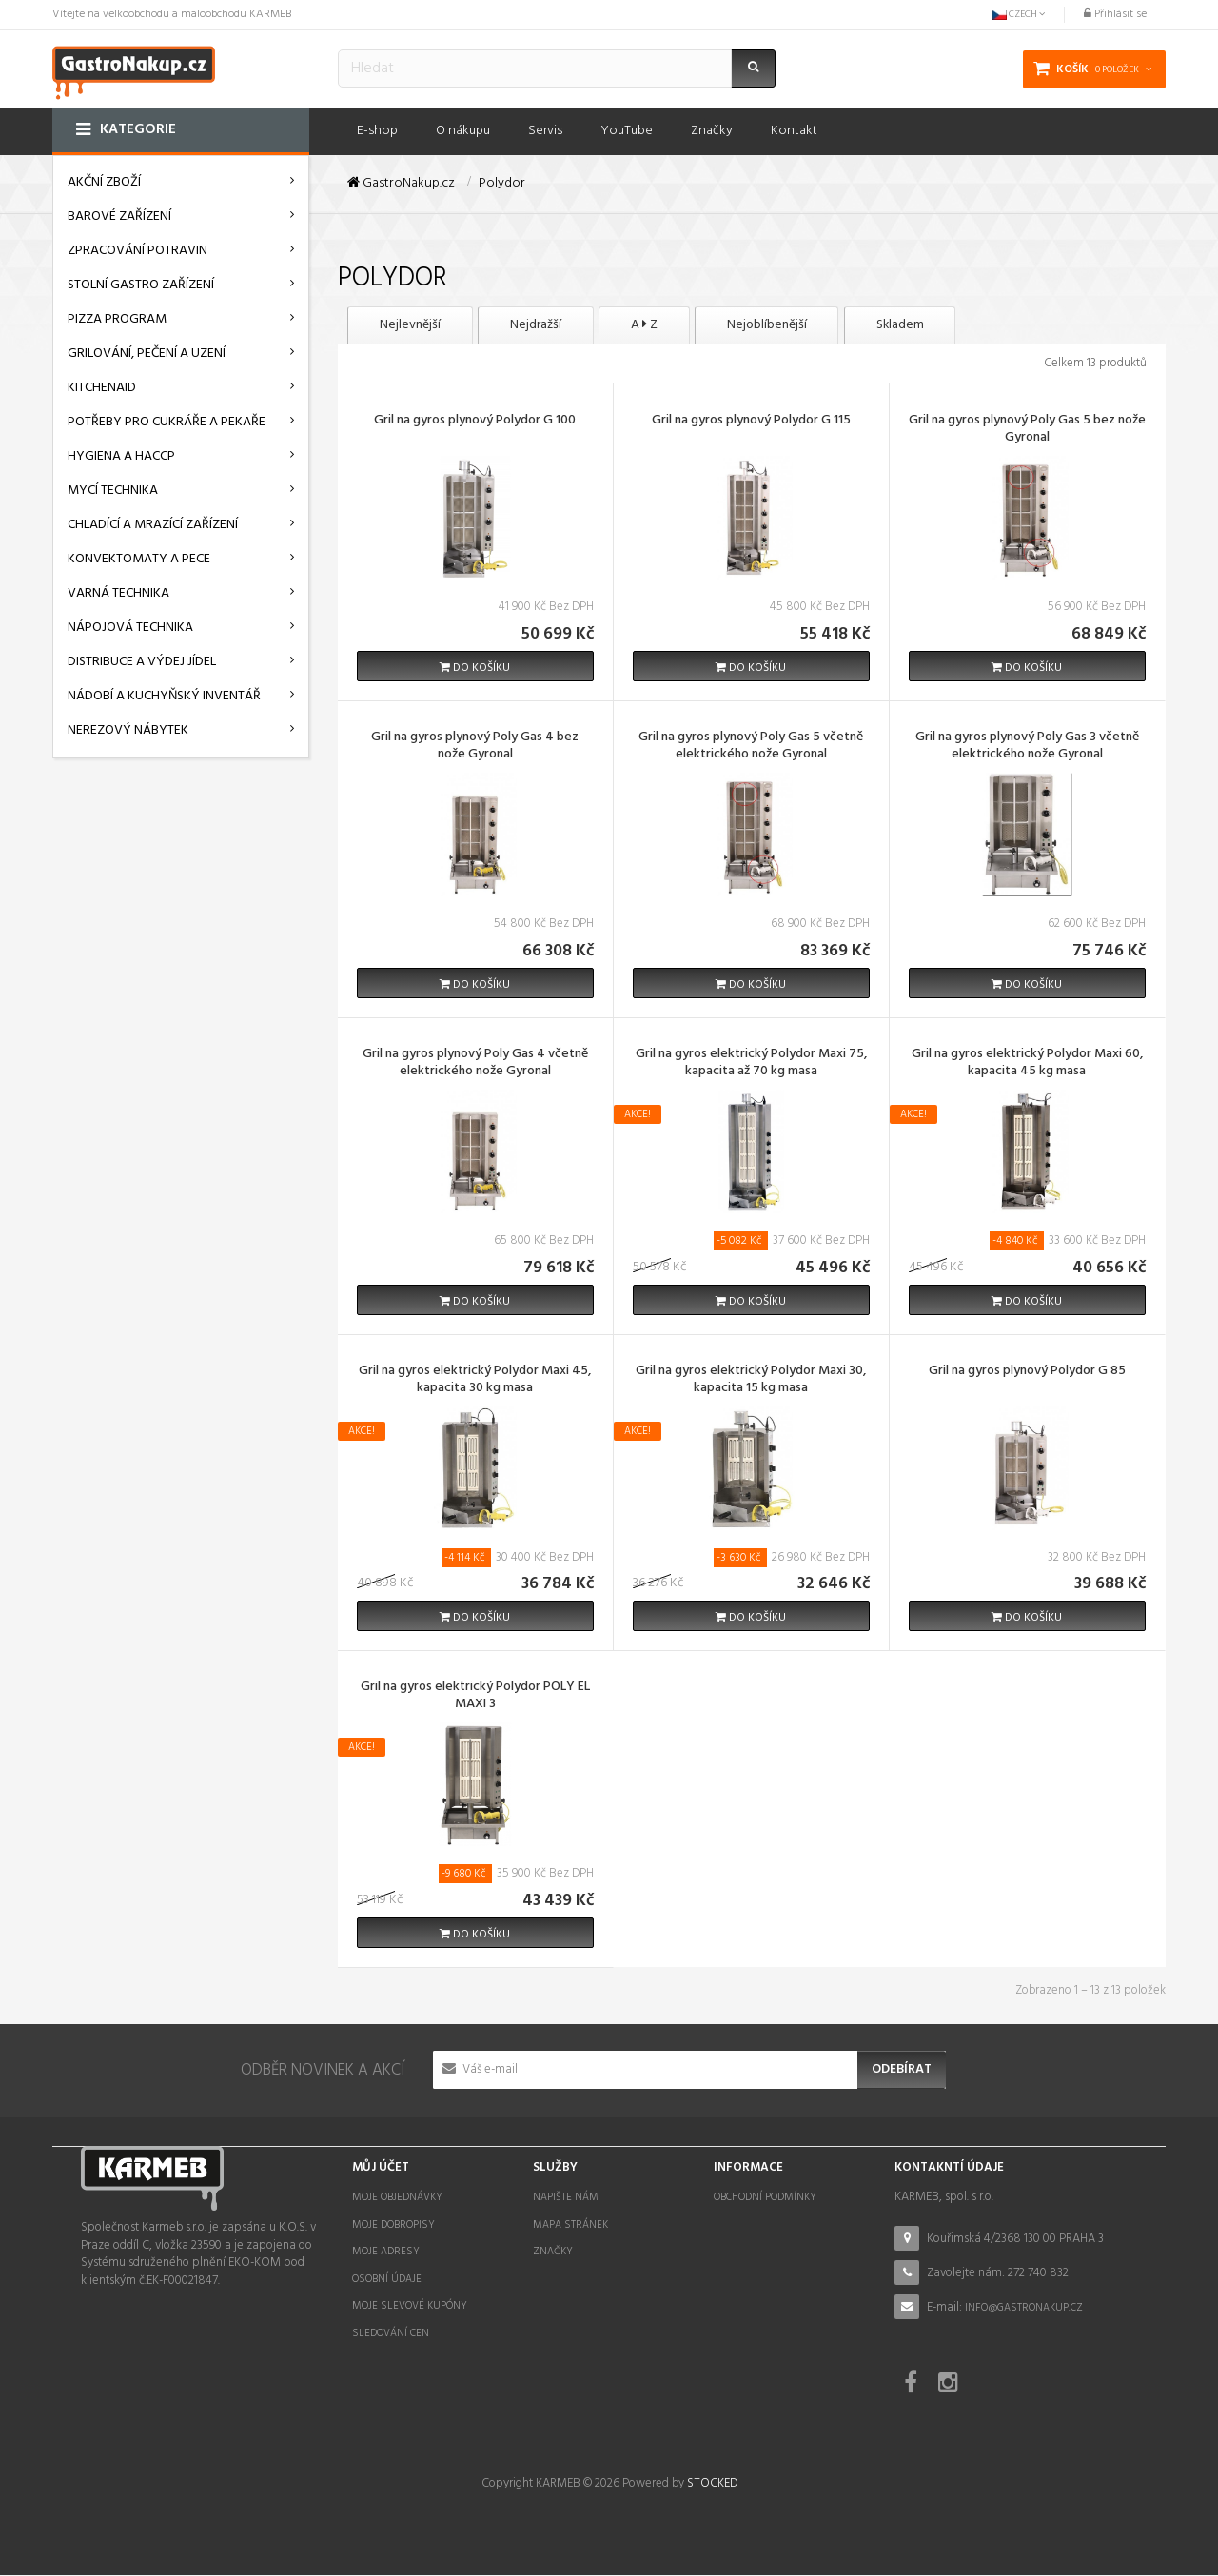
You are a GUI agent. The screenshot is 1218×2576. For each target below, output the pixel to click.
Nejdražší (548, 326)
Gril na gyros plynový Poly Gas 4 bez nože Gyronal (475, 748)
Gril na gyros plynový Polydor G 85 (1027, 1372)
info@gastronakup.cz (1024, 2307)
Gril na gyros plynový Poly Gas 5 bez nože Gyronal (1027, 431)
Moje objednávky (397, 2198)
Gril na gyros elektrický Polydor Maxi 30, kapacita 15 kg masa (751, 1381)
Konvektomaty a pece (139, 559)
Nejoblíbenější (796, 326)
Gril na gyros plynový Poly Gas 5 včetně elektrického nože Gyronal (750, 748)
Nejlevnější (413, 326)
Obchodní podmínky (765, 2198)
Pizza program (117, 319)
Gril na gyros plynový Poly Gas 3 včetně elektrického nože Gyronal (1027, 748)
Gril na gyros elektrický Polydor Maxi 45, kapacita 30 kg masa (475, 1381)
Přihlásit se (1115, 14)
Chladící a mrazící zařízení (153, 525)
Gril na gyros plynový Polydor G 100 (475, 422)
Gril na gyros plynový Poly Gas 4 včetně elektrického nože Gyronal (475, 1065)
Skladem (939, 326)
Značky (553, 2252)
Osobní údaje (387, 2280)
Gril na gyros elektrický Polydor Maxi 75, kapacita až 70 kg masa (751, 1065)
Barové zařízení (119, 216)
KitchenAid (102, 388)
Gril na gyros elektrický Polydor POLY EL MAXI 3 (475, 1698)
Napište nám (566, 2198)
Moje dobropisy (393, 2224)
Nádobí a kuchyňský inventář (164, 696)
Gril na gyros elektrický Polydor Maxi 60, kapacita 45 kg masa (1027, 1065)
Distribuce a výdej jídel (142, 662)
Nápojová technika (130, 628)
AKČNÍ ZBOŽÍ (104, 182)
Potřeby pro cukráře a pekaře (166, 422)
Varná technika (118, 593)
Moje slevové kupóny (409, 2306)
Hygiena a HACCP (121, 456)
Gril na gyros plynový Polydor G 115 (751, 422)
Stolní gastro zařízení (141, 285)
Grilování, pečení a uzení (147, 353)
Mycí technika (113, 490)
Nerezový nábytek (128, 730)
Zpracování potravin (137, 251)
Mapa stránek (570, 2224)
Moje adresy (386, 2252)
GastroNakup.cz (401, 183)
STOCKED (712, 2484)
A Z (665, 326)
